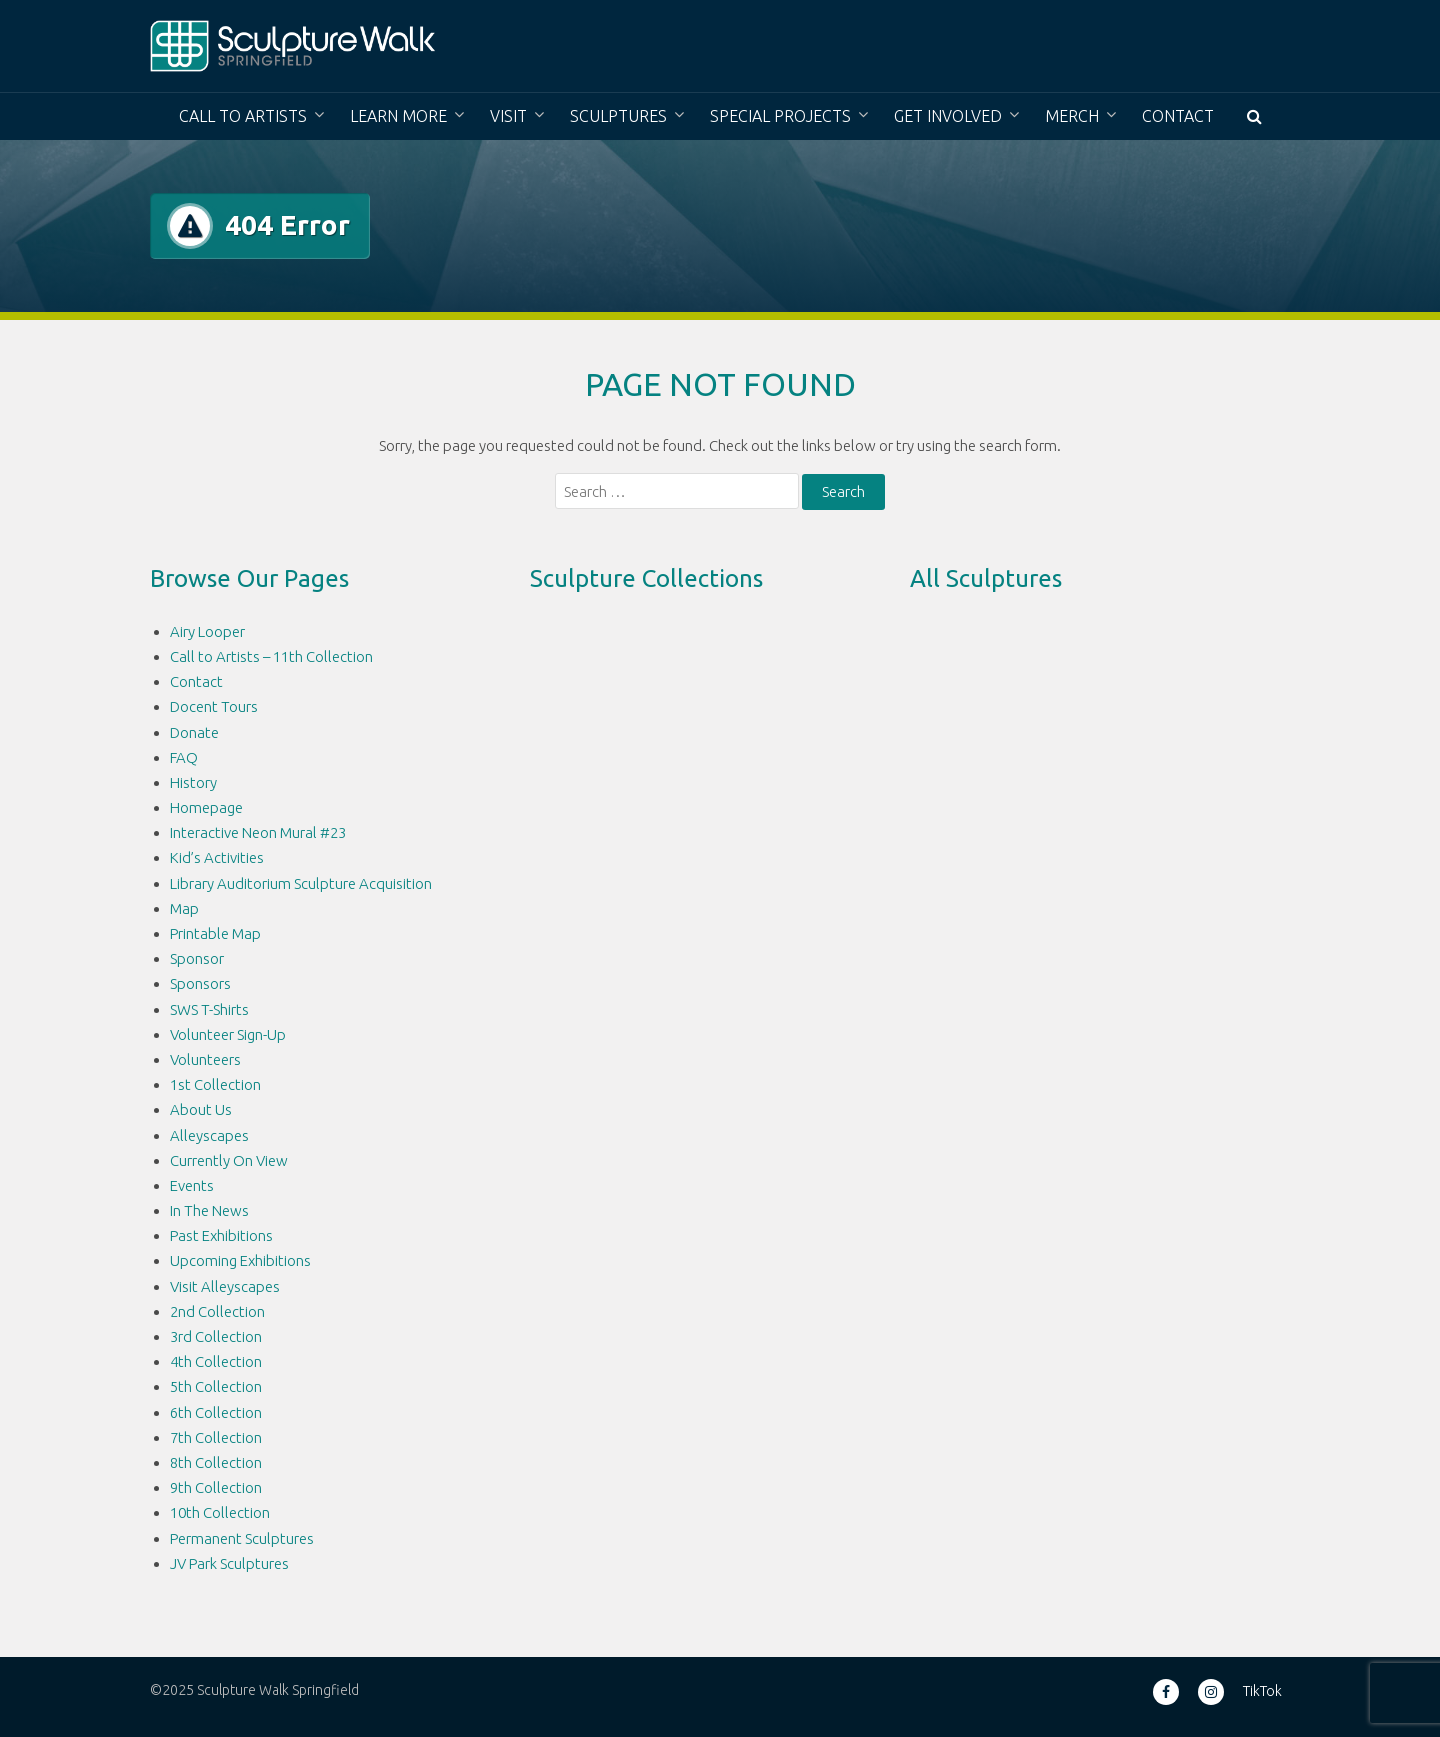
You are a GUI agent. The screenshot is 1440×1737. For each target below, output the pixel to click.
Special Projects (780, 116)
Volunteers (205, 1059)
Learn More (398, 116)
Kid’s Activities (217, 857)
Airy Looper (207, 631)
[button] (1254, 116)
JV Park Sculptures (229, 1563)
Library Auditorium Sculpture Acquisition (301, 883)
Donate (194, 732)
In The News (209, 1210)
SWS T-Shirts (209, 1009)
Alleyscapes (209, 1135)
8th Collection (216, 1462)
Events (192, 1185)
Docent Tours (214, 706)
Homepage (206, 807)
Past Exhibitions (221, 1235)
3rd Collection (216, 1336)
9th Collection (216, 1487)
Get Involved (948, 116)
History (193, 782)
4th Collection (216, 1361)
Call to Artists (243, 116)
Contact (1178, 116)
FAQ (184, 757)
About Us (201, 1109)
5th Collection (216, 1386)
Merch (1072, 116)
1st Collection (215, 1084)
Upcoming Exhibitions (240, 1260)
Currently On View (229, 1160)
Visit (508, 116)
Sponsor (197, 958)
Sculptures (618, 116)
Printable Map (215, 933)
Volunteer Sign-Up (228, 1034)
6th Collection (216, 1412)
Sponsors (200, 983)
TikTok (1262, 1691)
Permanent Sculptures (242, 1538)
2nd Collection (217, 1311)
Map (184, 908)
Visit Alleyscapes (225, 1286)
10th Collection (220, 1512)
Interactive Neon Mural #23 (258, 832)
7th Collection (216, 1437)
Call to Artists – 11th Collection (271, 656)
